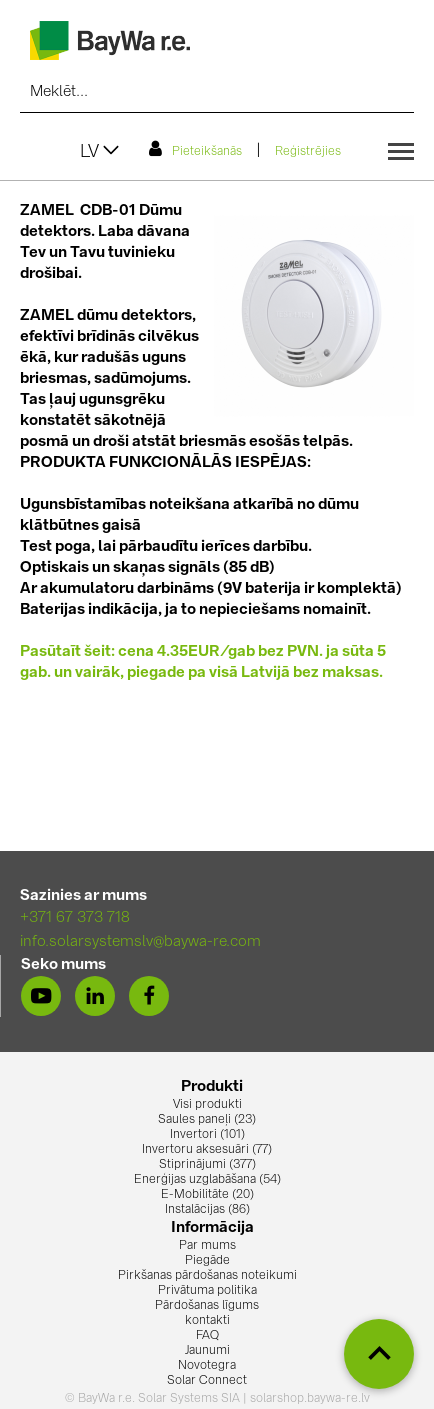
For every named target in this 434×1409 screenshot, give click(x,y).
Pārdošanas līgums (207, 1306)
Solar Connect (207, 1381)
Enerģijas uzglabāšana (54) (207, 1180)
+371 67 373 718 (75, 918)
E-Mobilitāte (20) (207, 1195)
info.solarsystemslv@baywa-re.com (140, 942)
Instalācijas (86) (207, 1210)
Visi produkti (207, 1105)
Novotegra (207, 1366)
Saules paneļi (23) (207, 1120)
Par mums (207, 1246)
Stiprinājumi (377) (207, 1165)
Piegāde (207, 1261)
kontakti (207, 1321)
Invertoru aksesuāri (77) (207, 1150)
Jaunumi (207, 1351)
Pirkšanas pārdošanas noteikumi (207, 1276)
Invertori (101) (207, 1135)
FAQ (207, 1336)
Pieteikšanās (195, 149)
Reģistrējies (308, 152)
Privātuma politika (207, 1291)
